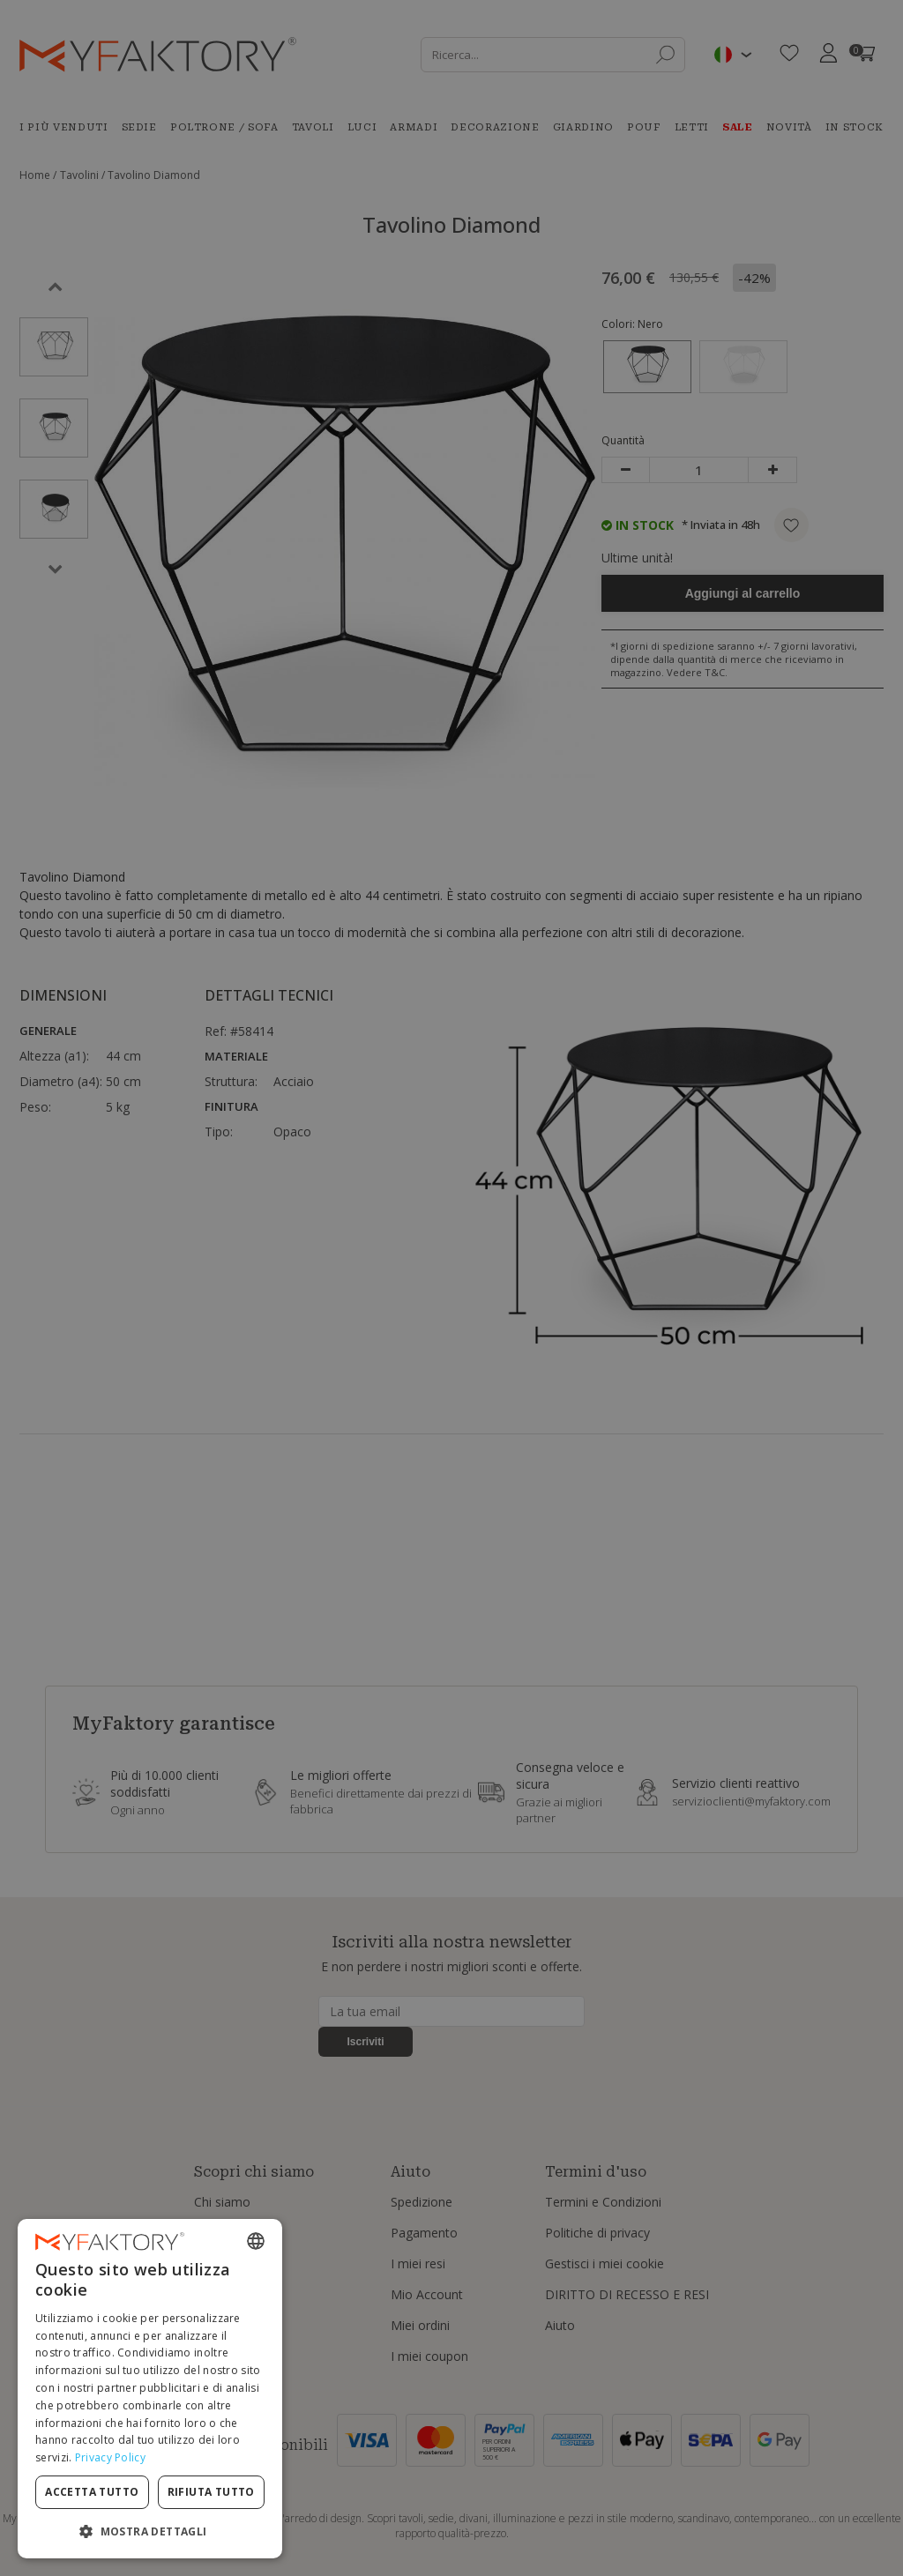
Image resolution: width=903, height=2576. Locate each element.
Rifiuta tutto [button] (211, 2491)
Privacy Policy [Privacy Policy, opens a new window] (110, 2457)
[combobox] (256, 2241)
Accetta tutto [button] (91, 2491)
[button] (150, 2530)
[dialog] (150, 2388)
